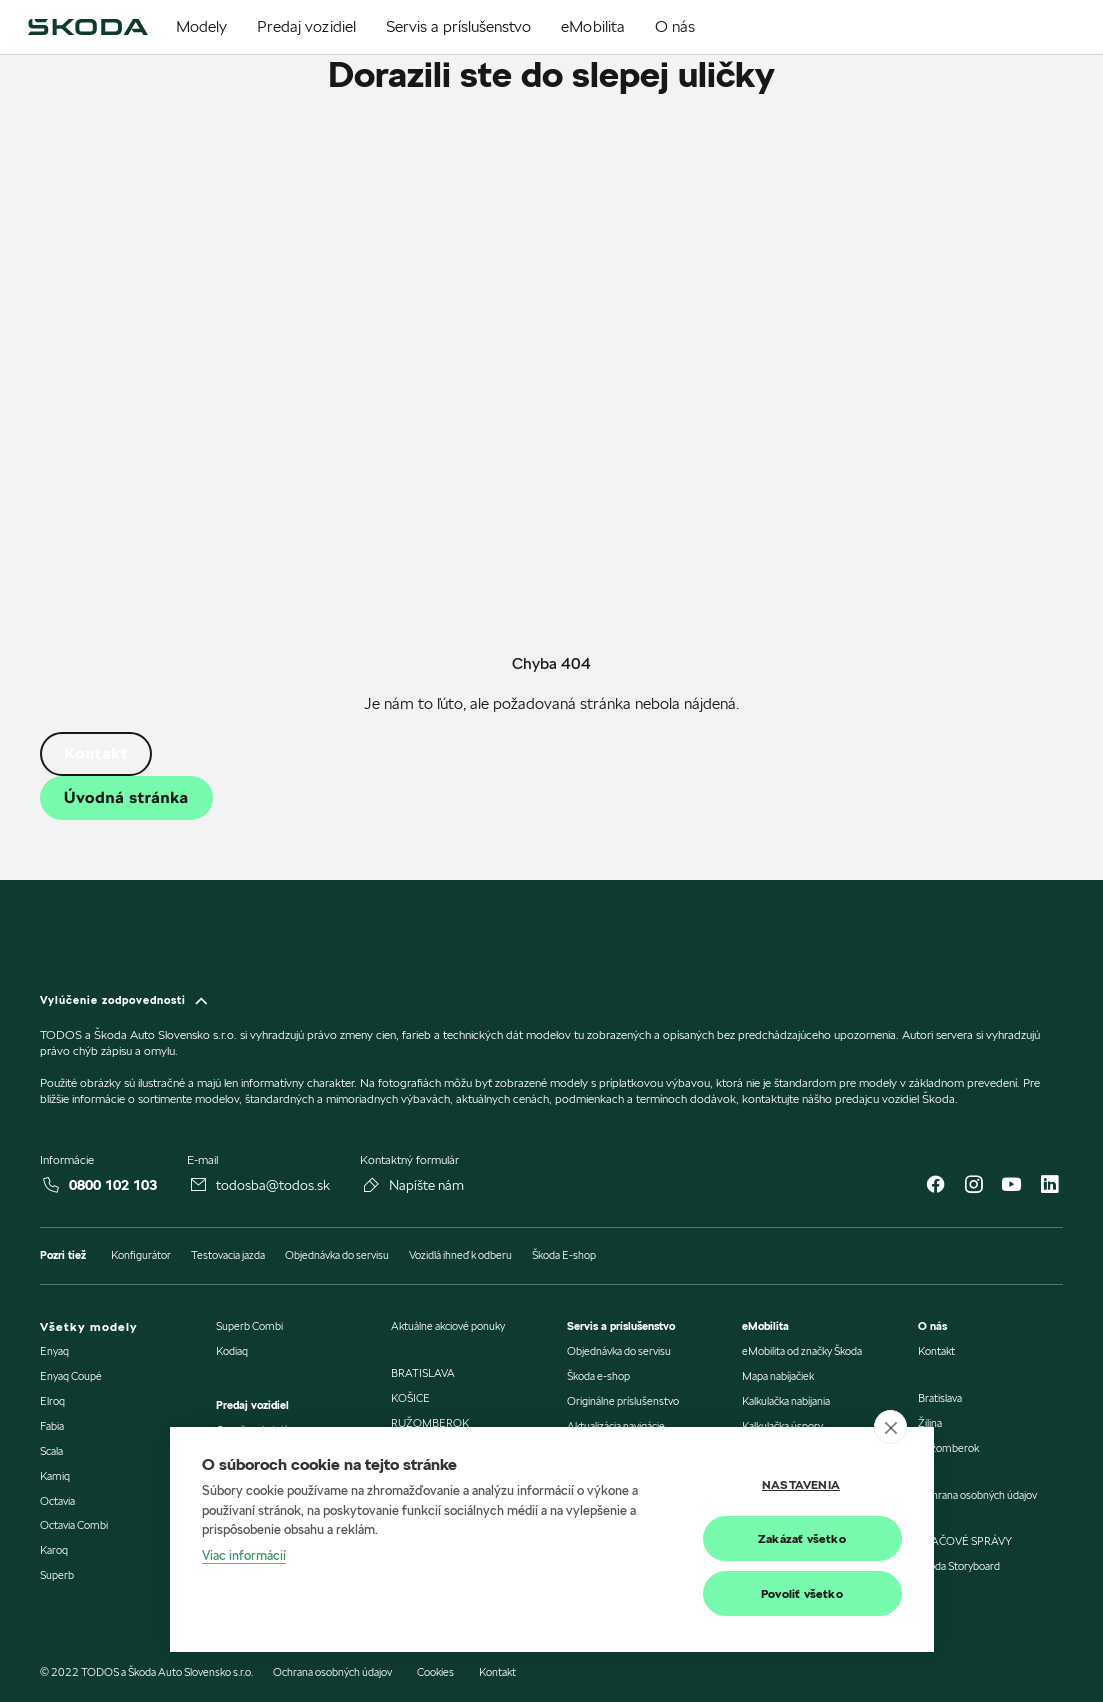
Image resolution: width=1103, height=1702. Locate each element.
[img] (87, 27)
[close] (890, 1427)
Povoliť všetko (802, 1593)
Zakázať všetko (802, 1538)
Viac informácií (244, 1555)
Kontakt (96, 753)
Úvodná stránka (126, 797)
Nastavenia (801, 1484)
